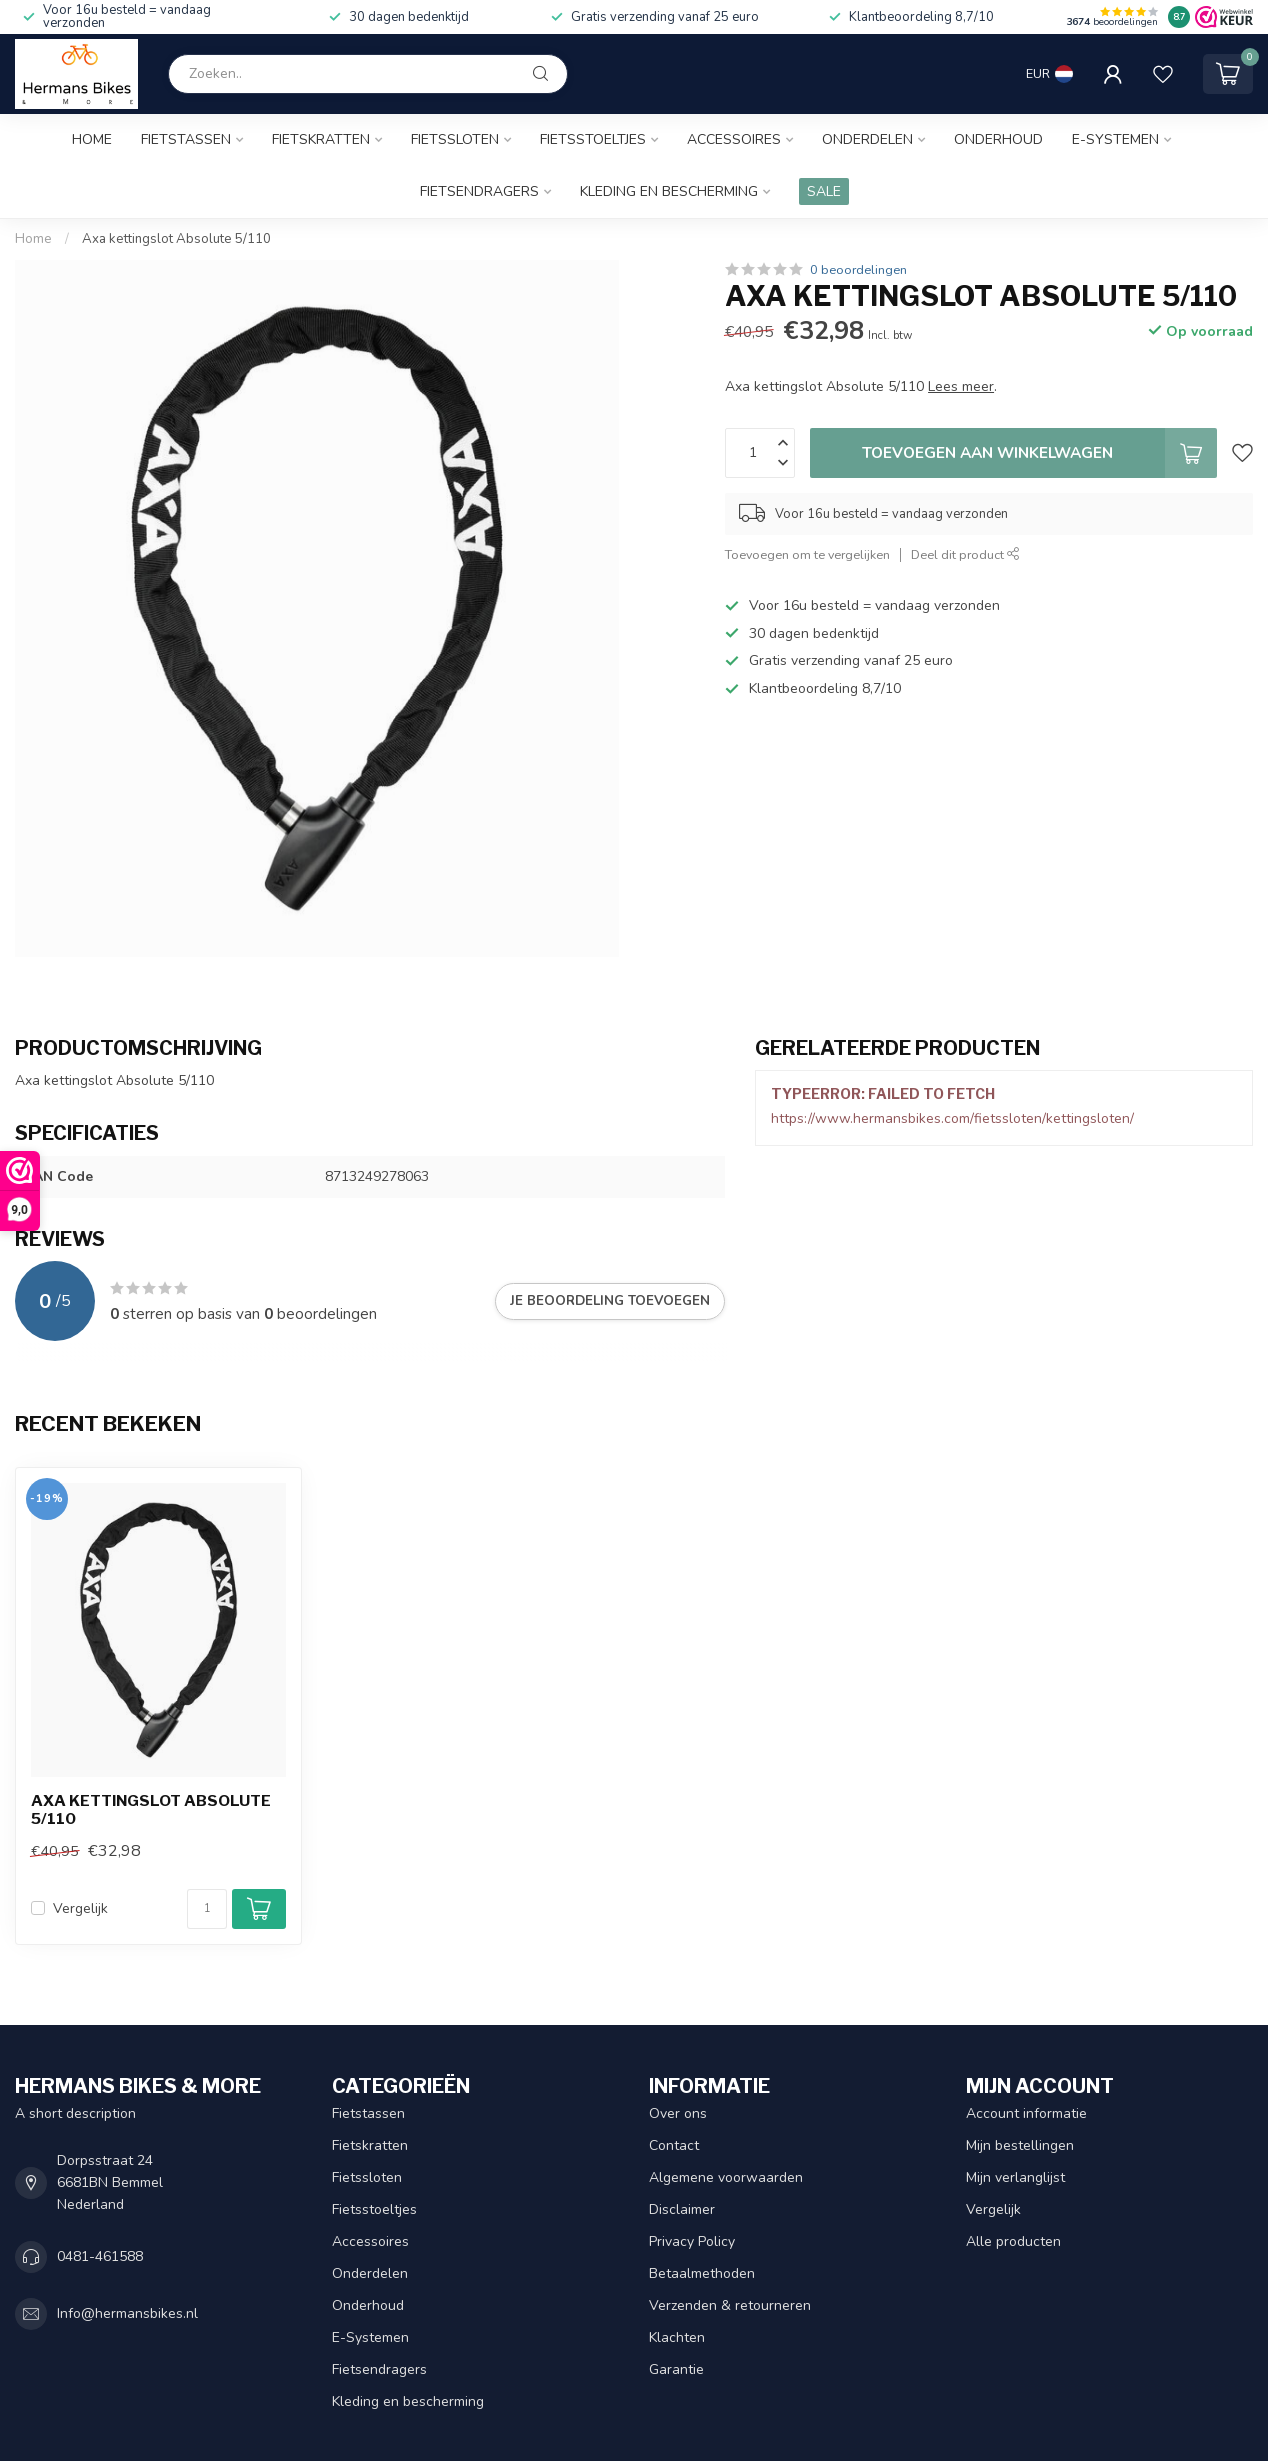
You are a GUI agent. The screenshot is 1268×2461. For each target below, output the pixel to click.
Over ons (678, 2113)
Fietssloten (455, 139)
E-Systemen (1115, 139)
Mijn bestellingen (1020, 2145)
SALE (824, 191)
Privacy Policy (692, 2241)
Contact (674, 2145)
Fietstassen (186, 139)
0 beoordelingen (858, 269)
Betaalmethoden (702, 2273)
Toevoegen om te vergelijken (807, 554)
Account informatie (1026, 2113)
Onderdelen (867, 139)
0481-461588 (100, 2256)
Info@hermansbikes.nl (127, 2313)
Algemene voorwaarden (726, 2177)
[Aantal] (207, 1909)
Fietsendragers (479, 191)
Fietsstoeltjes (593, 139)
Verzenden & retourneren (730, 2305)
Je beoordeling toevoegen (610, 1301)
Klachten (677, 2337)
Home (92, 139)
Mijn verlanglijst (1015, 2177)
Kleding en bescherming (669, 191)
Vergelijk (80, 1908)
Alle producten (1013, 2241)
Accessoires (734, 139)
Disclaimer (682, 2209)
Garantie (676, 2369)
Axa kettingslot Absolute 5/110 (176, 239)
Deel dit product (965, 554)
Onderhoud (998, 139)
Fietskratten (321, 139)
